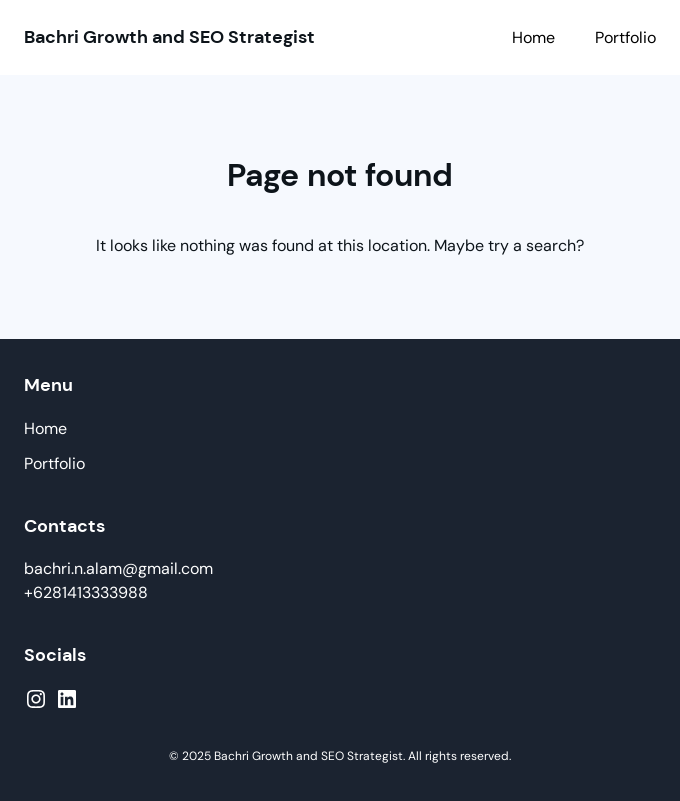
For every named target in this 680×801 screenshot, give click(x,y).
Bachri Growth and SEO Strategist (169, 37)
